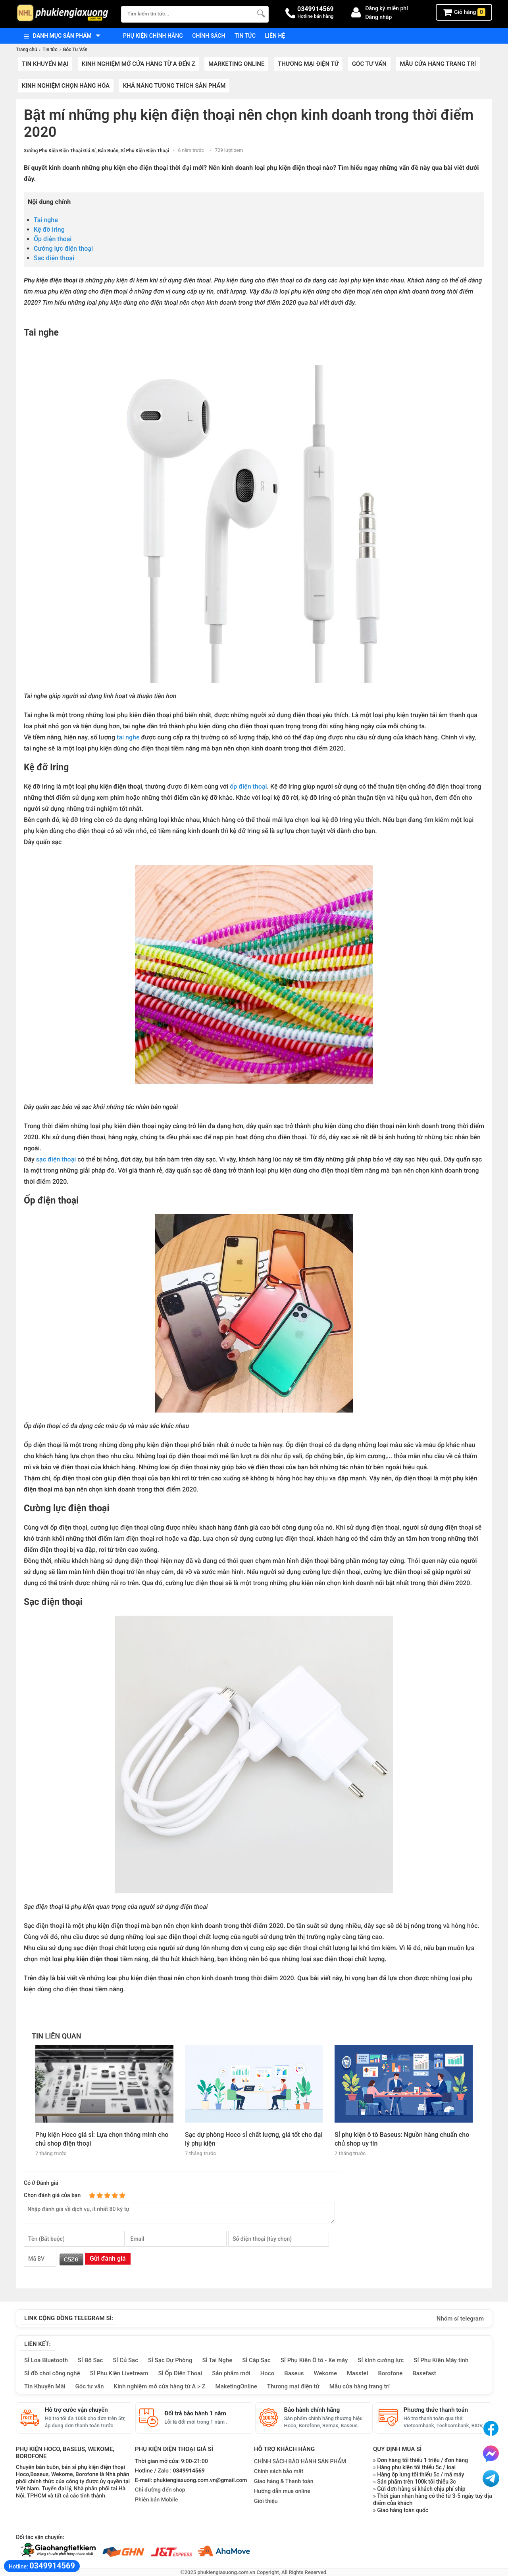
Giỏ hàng (464, 12)
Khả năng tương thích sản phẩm (174, 85)
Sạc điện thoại (55, 258)
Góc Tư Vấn (369, 63)
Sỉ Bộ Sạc (90, 2360)
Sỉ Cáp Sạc (256, 2360)
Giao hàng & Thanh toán (283, 2481)
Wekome (325, 2373)
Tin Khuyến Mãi (44, 2386)
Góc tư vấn (89, 2386)
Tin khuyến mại (45, 63)
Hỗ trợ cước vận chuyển (76, 2409)
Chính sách (208, 36)
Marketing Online (236, 63)
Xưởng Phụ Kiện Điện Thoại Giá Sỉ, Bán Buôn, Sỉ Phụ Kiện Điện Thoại (96, 151)
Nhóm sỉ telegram (460, 2318)
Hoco (267, 2373)
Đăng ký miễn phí (386, 8)
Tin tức (245, 36)
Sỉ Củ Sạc (125, 2360)
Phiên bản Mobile (156, 2500)
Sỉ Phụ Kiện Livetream (119, 2373)
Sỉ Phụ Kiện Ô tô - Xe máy (314, 2360)
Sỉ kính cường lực (381, 2360)
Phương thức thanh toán (436, 2409)
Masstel (357, 2373)
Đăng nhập (378, 17)
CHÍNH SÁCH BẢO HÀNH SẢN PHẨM (300, 2461)
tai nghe (129, 737)
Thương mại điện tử (308, 63)
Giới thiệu (266, 2501)
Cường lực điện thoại (63, 248)
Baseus (294, 2373)
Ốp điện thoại (53, 239)
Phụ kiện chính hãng (153, 36)
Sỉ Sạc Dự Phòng (170, 2360)
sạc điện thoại (56, 1159)
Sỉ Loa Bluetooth (46, 2360)
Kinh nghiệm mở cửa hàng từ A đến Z (138, 63)
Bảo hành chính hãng (312, 2409)
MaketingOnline (236, 2386)
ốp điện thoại (247, 786)
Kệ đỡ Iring (49, 229)
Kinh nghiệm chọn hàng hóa (66, 85)
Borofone (390, 2373)
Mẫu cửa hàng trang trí (438, 63)
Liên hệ (275, 36)
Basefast (424, 2373)
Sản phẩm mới (231, 2373)
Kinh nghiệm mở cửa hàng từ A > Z (160, 2386)
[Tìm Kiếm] (260, 13)
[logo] (64, 13)
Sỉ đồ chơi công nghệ (52, 2373)
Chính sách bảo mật (278, 2471)
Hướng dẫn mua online (282, 2491)
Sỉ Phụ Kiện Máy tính (441, 2360)
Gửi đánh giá (108, 2258)
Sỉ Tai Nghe (217, 2360)
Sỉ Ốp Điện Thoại (180, 2373)
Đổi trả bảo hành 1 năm (195, 2413)
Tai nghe (46, 220)
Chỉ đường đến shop (160, 2490)
